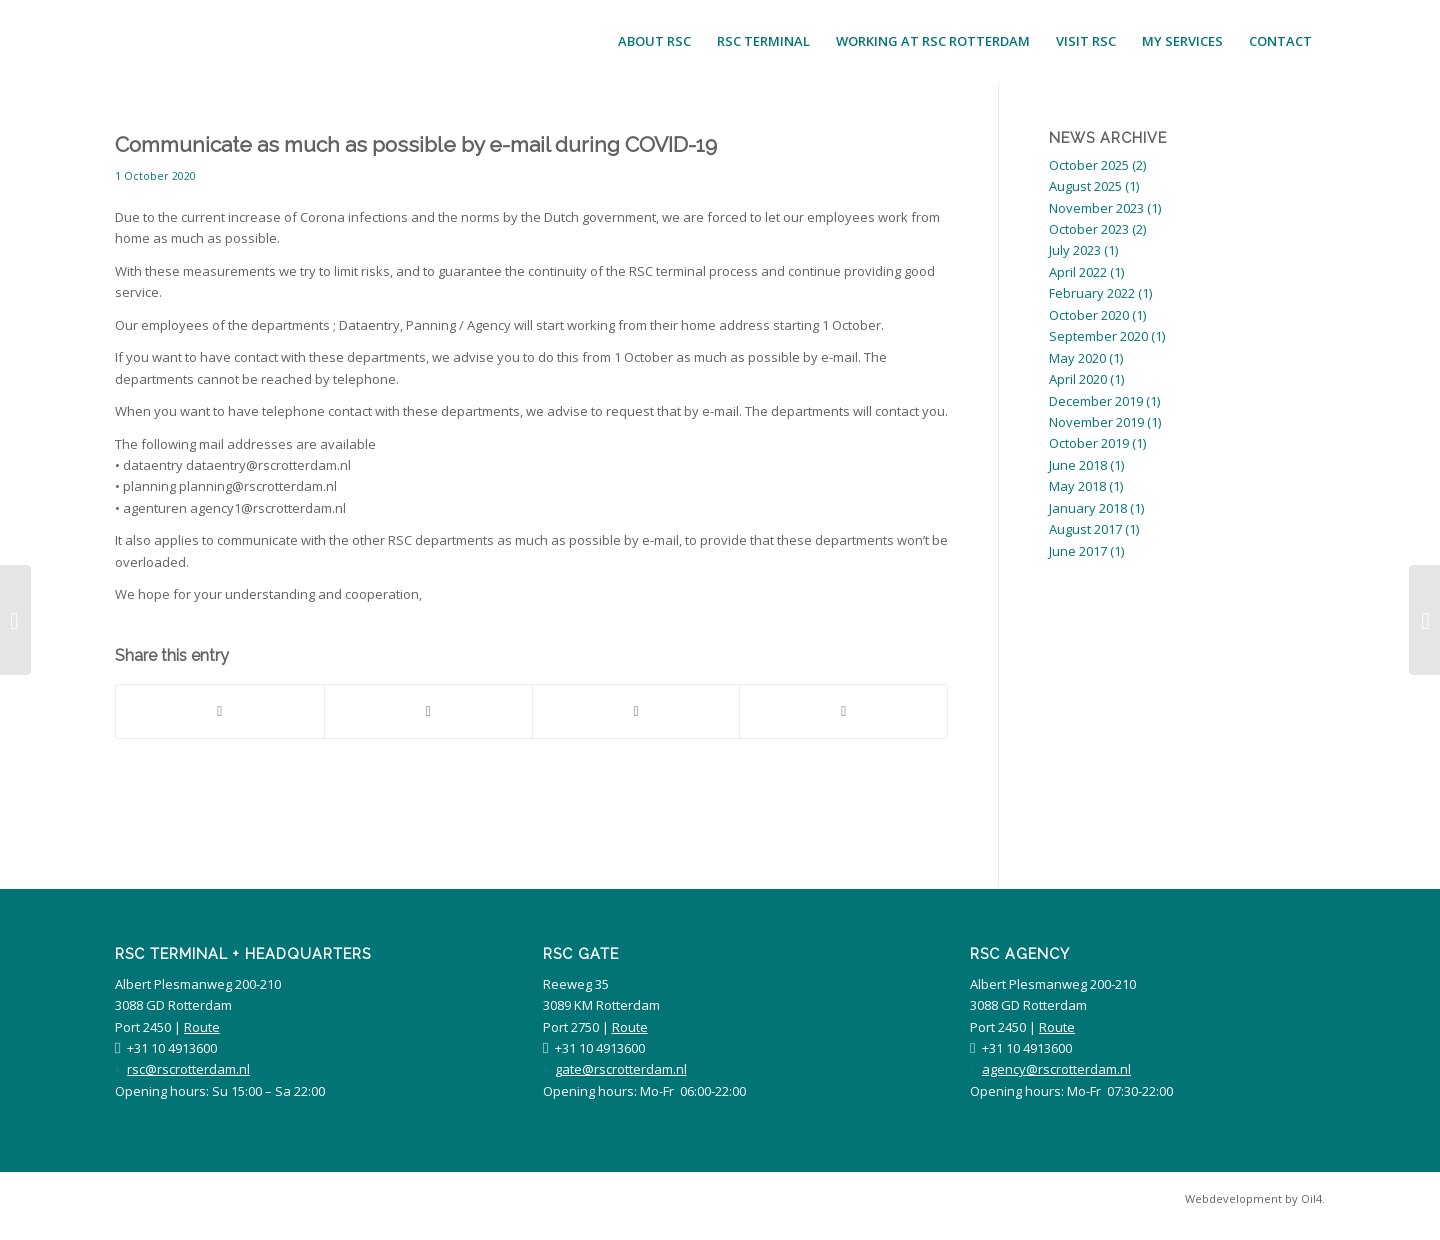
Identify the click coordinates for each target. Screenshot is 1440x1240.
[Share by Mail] (843, 711)
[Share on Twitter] (428, 711)
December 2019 (1096, 401)
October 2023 (1089, 229)
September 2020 (1098, 336)
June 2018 (1078, 465)
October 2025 (1089, 165)
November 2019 (1096, 422)
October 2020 (1089, 315)
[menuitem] (654, 41)
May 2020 (1077, 358)
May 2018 (1077, 486)
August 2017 (1085, 529)
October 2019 (1089, 443)
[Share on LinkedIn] (636, 711)
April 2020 (1078, 379)
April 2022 (1078, 272)
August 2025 (1085, 186)
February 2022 (1092, 293)
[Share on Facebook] (220, 711)
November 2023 (1096, 208)
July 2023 (1075, 250)
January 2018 (1088, 508)
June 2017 (1078, 551)
